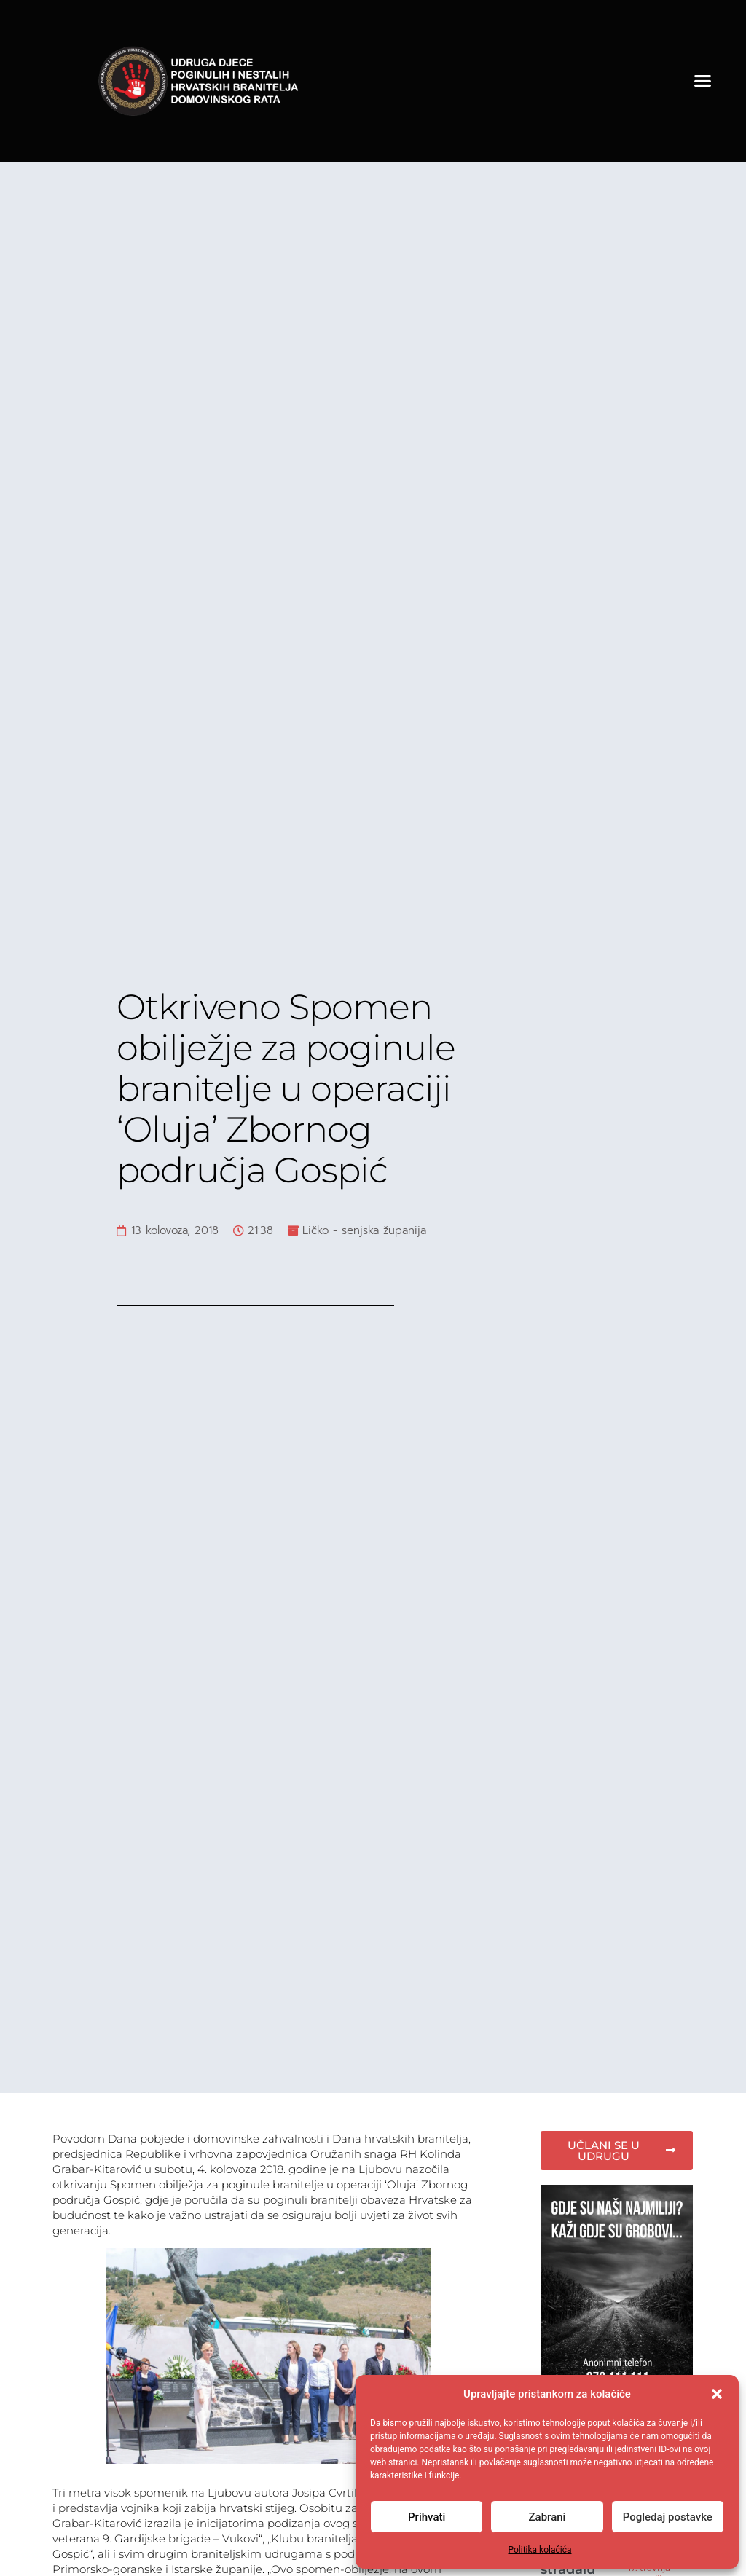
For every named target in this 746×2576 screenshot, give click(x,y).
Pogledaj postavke (667, 2517)
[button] (717, 2394)
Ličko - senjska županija (364, 1230)
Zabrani (547, 2517)
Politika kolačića (540, 2550)
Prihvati (426, 2517)
